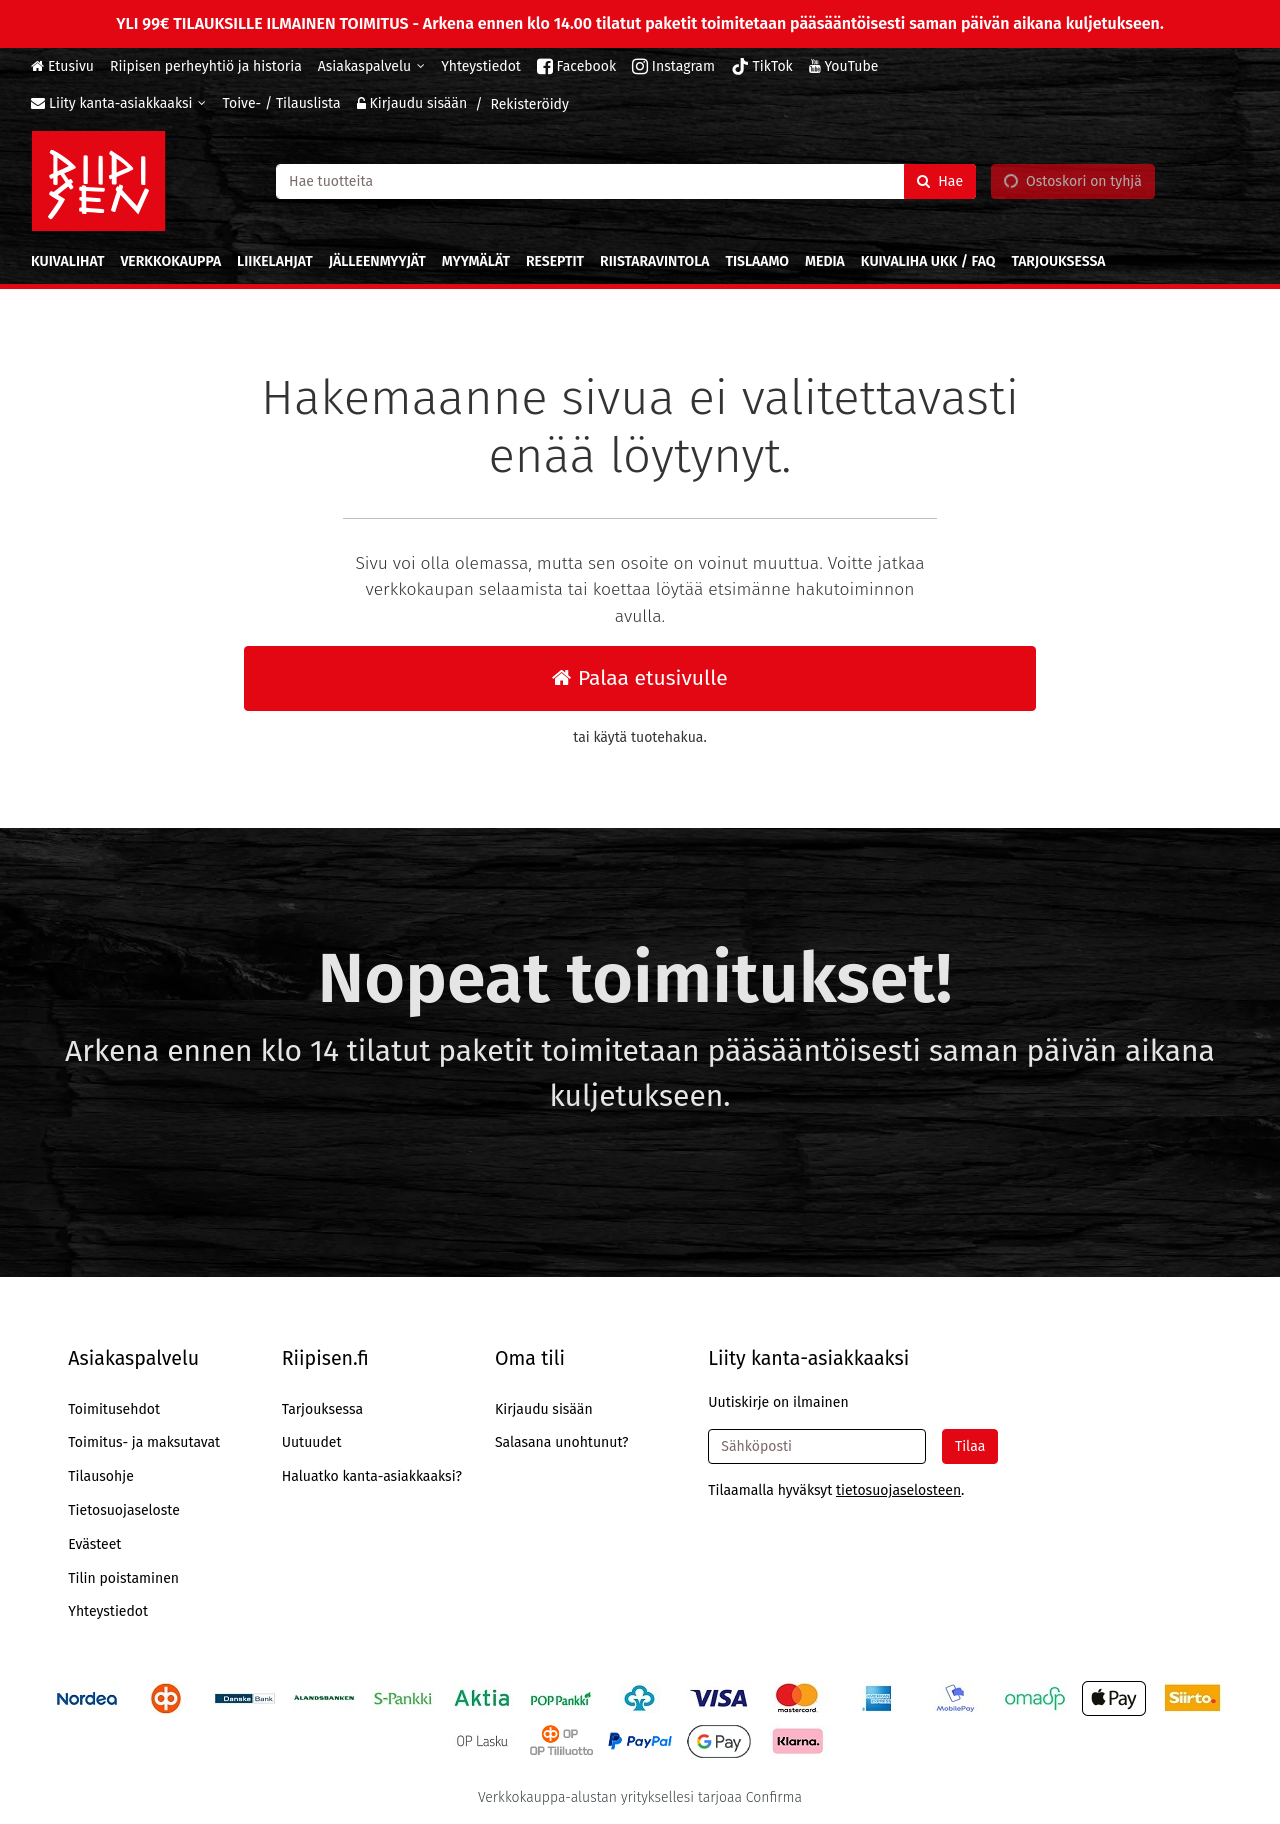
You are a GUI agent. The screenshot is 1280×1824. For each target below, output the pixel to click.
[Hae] (940, 180)
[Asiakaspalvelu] (371, 66)
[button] (898, 1490)
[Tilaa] (970, 1446)
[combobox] (626, 180)
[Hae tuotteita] (626, 180)
